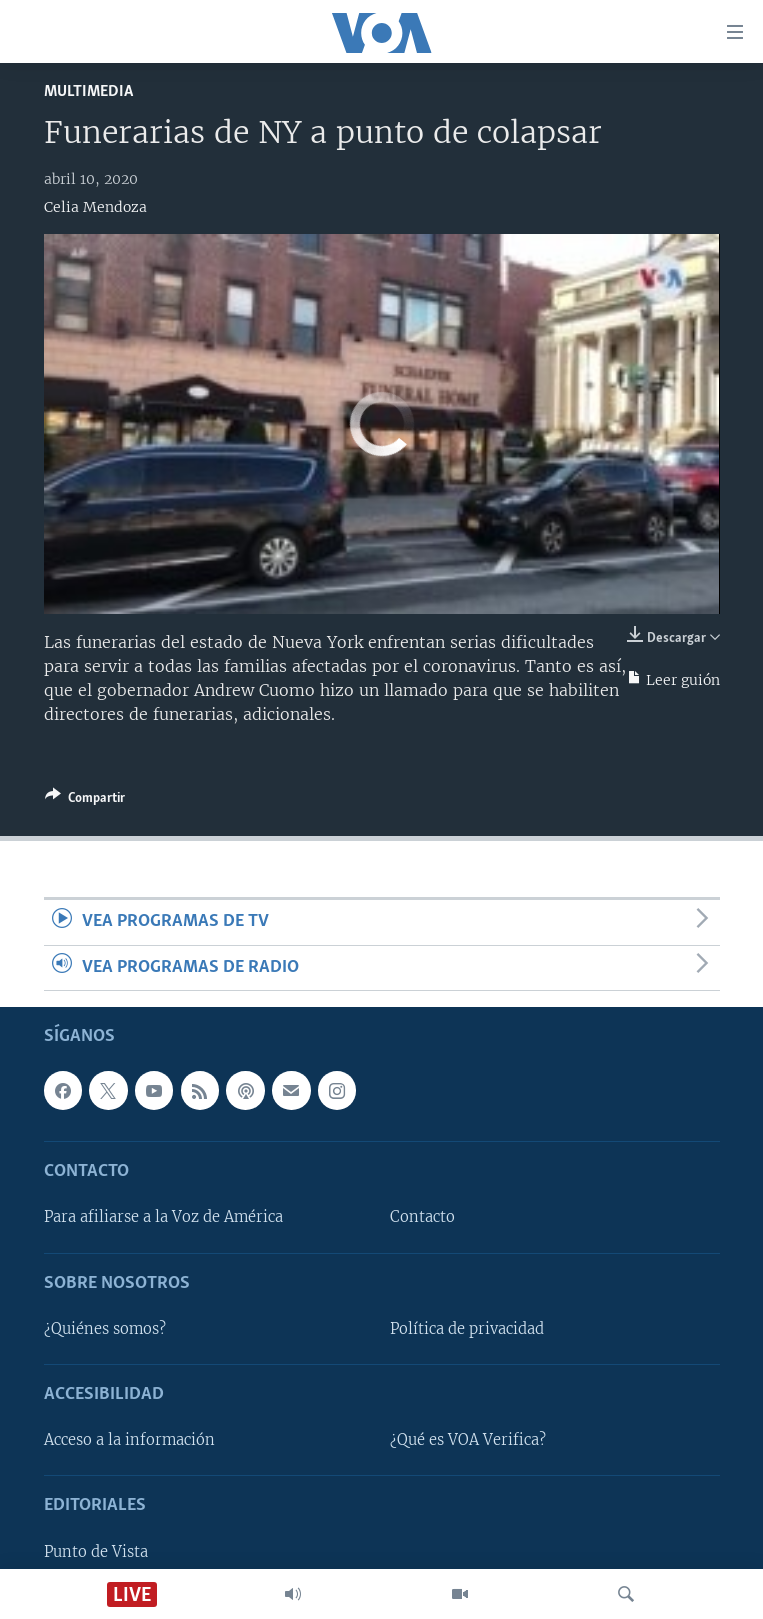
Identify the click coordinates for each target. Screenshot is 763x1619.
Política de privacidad (467, 1329)
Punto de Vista (96, 1552)
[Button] (85, 801)
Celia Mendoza (95, 207)
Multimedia (88, 91)
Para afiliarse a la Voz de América (163, 1217)
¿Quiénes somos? (105, 1329)
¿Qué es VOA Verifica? (468, 1440)
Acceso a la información (129, 1440)
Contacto (422, 1217)
